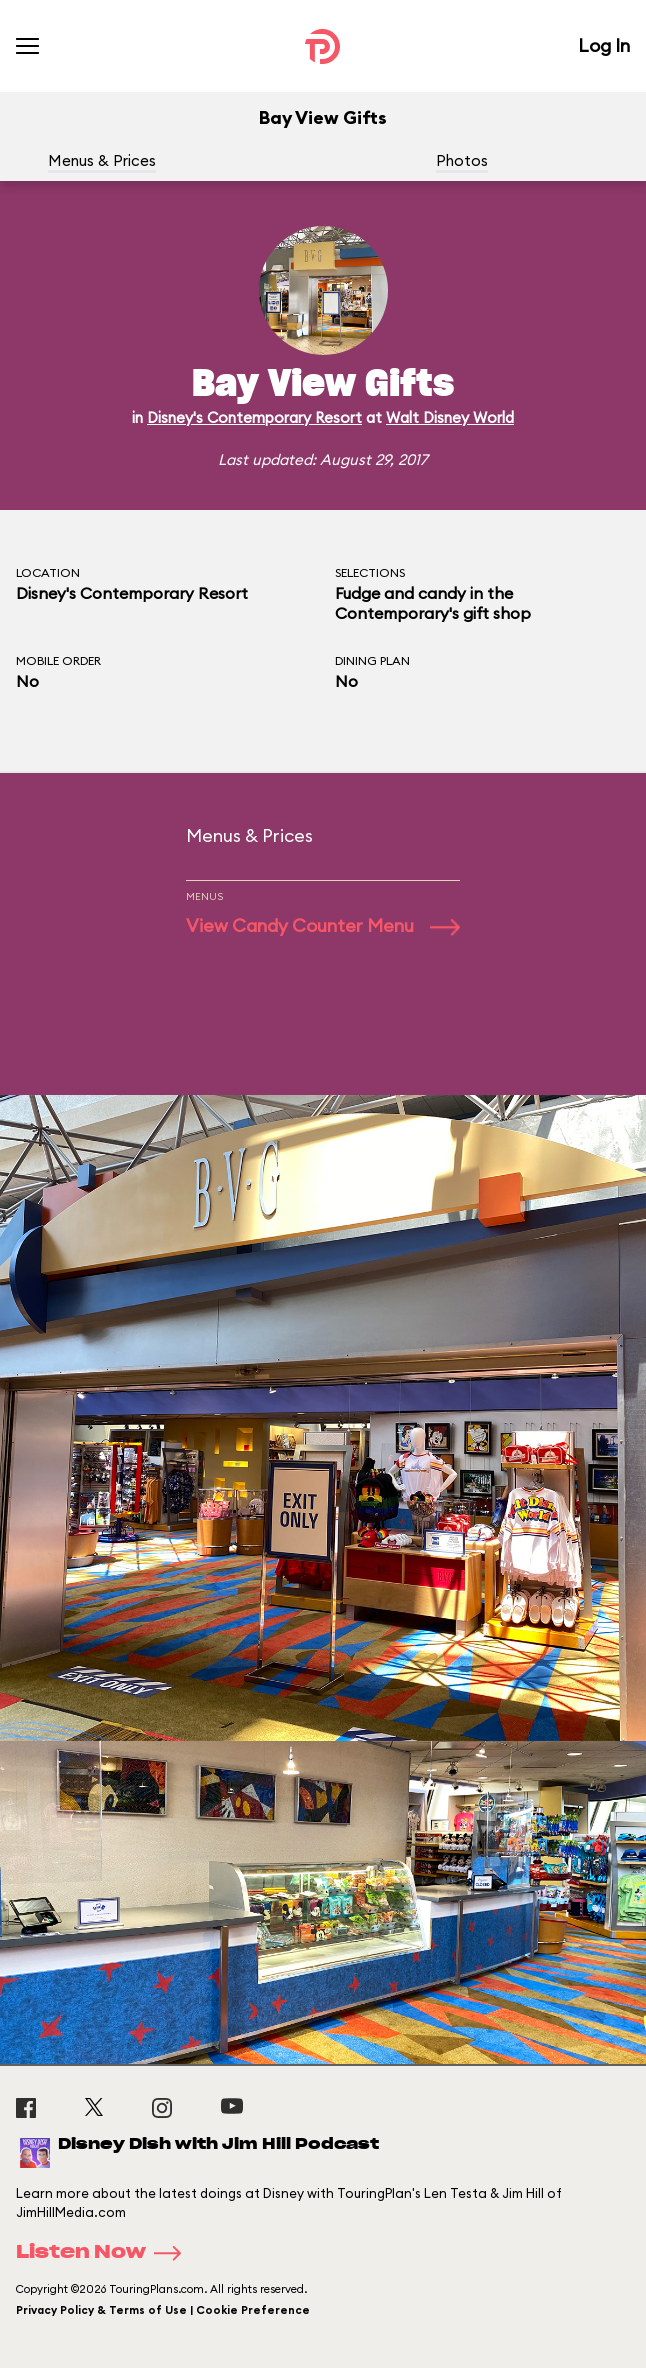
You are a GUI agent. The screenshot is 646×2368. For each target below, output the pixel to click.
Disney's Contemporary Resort (254, 417)
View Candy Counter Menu (323, 925)
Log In (604, 45)
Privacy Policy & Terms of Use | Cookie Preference (163, 2310)
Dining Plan (372, 660)
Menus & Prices (102, 160)
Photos (462, 160)
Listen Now (105, 2253)
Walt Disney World (450, 417)
